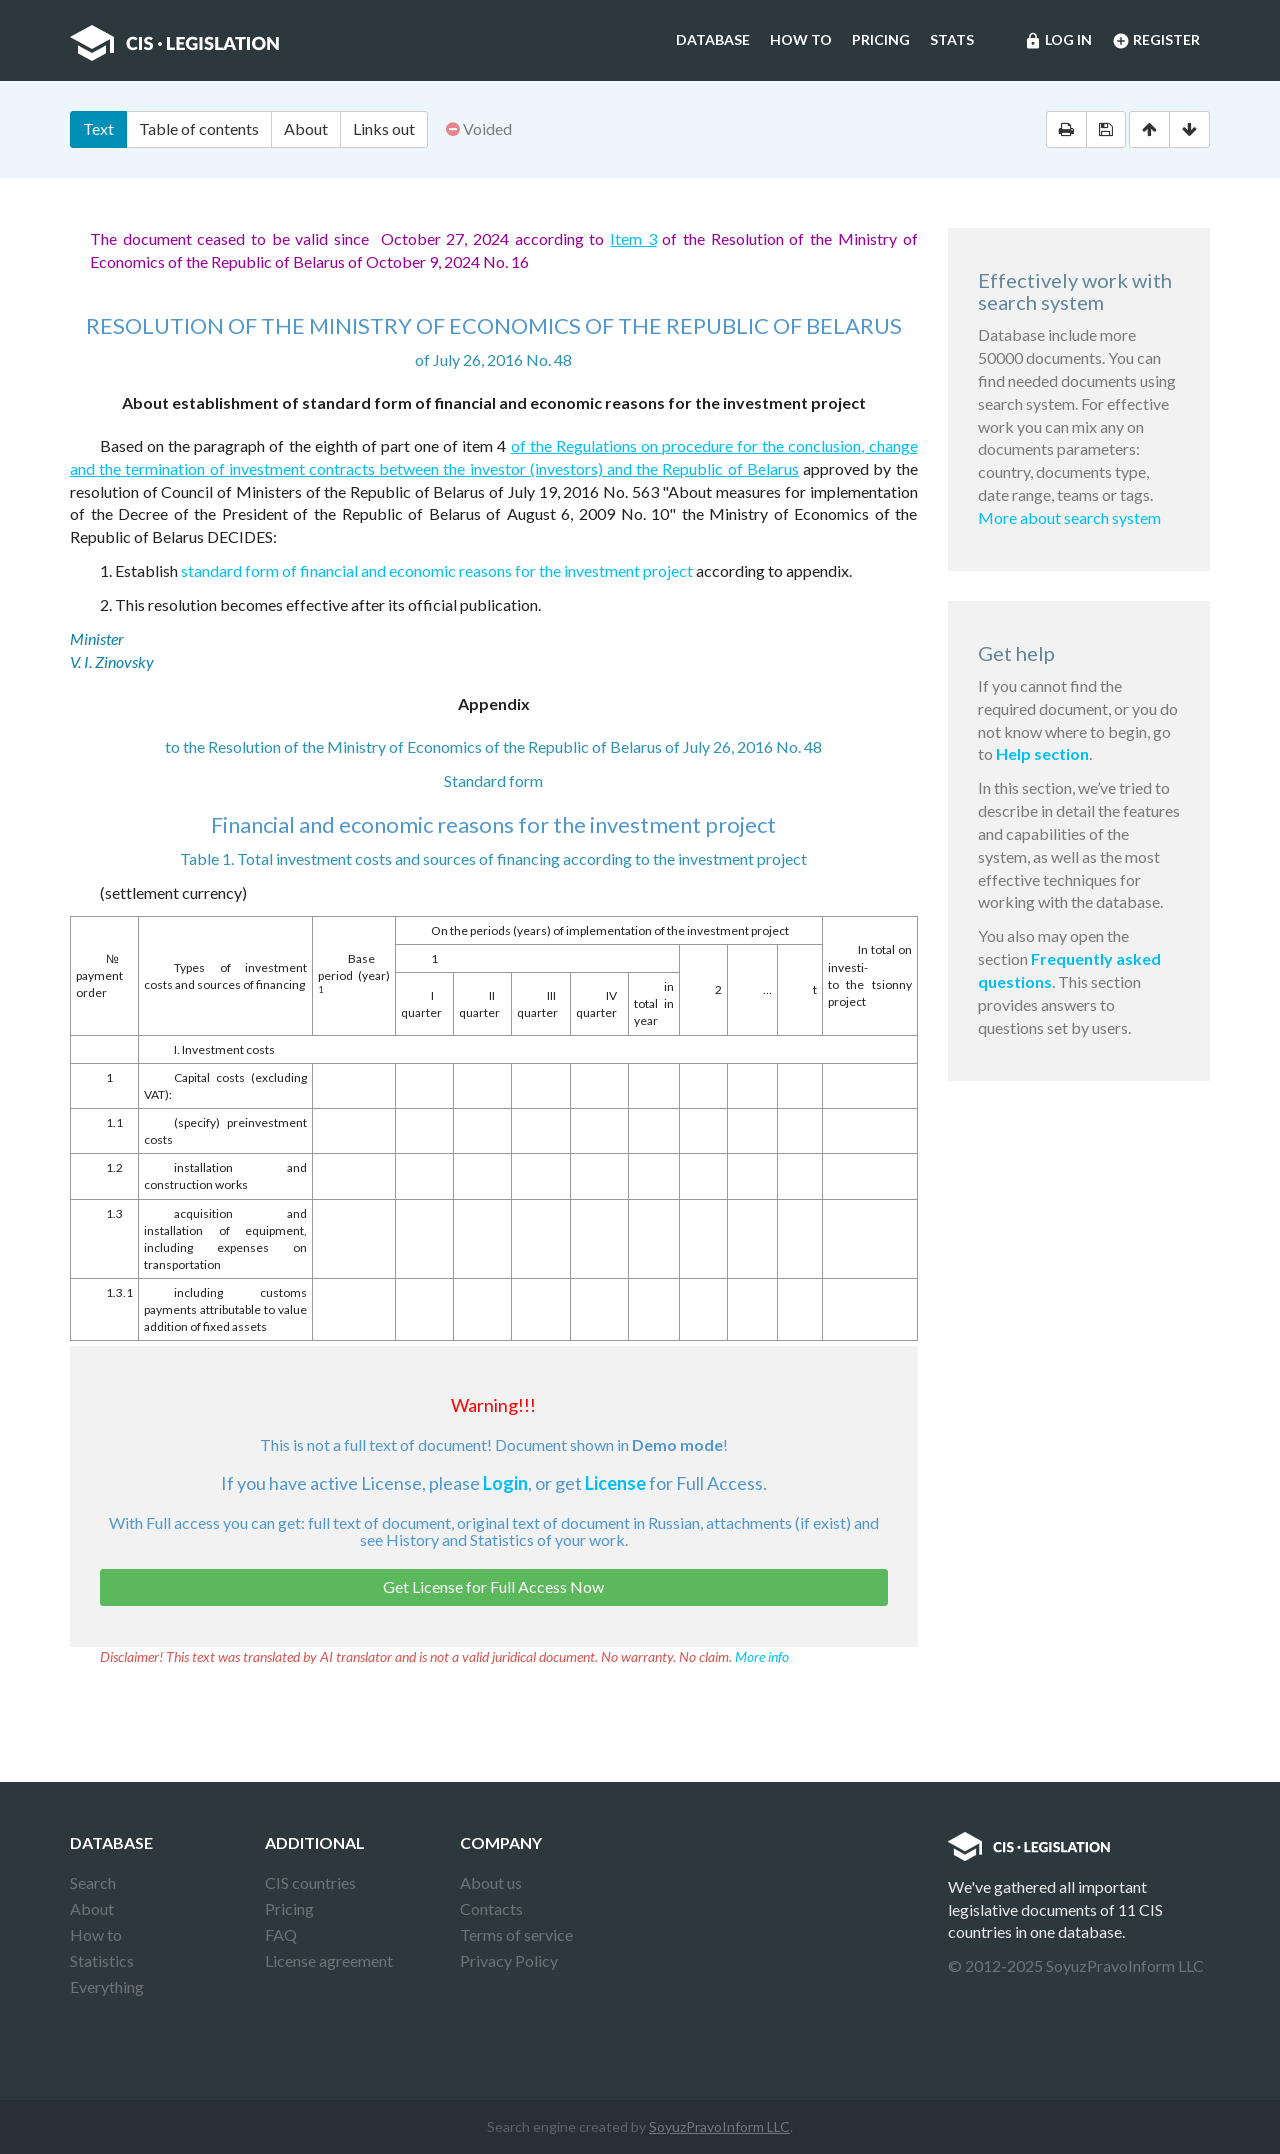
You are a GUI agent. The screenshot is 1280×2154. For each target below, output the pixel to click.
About (306, 128)
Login (505, 1483)
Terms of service (516, 1934)
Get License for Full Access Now (493, 1586)
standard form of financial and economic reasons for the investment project (437, 570)
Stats (952, 39)
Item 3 (633, 238)
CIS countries (310, 1882)
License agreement (329, 1960)
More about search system (1069, 517)
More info (762, 1656)
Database (713, 39)
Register (1156, 41)
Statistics (102, 1960)
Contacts (491, 1908)
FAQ (281, 1934)
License (615, 1483)
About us (491, 1882)
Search (93, 1882)
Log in (1058, 41)
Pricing (881, 39)
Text (98, 128)
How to (801, 39)
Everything (107, 1986)
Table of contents (199, 128)
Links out (384, 128)
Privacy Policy (509, 1960)
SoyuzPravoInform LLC (719, 2126)
